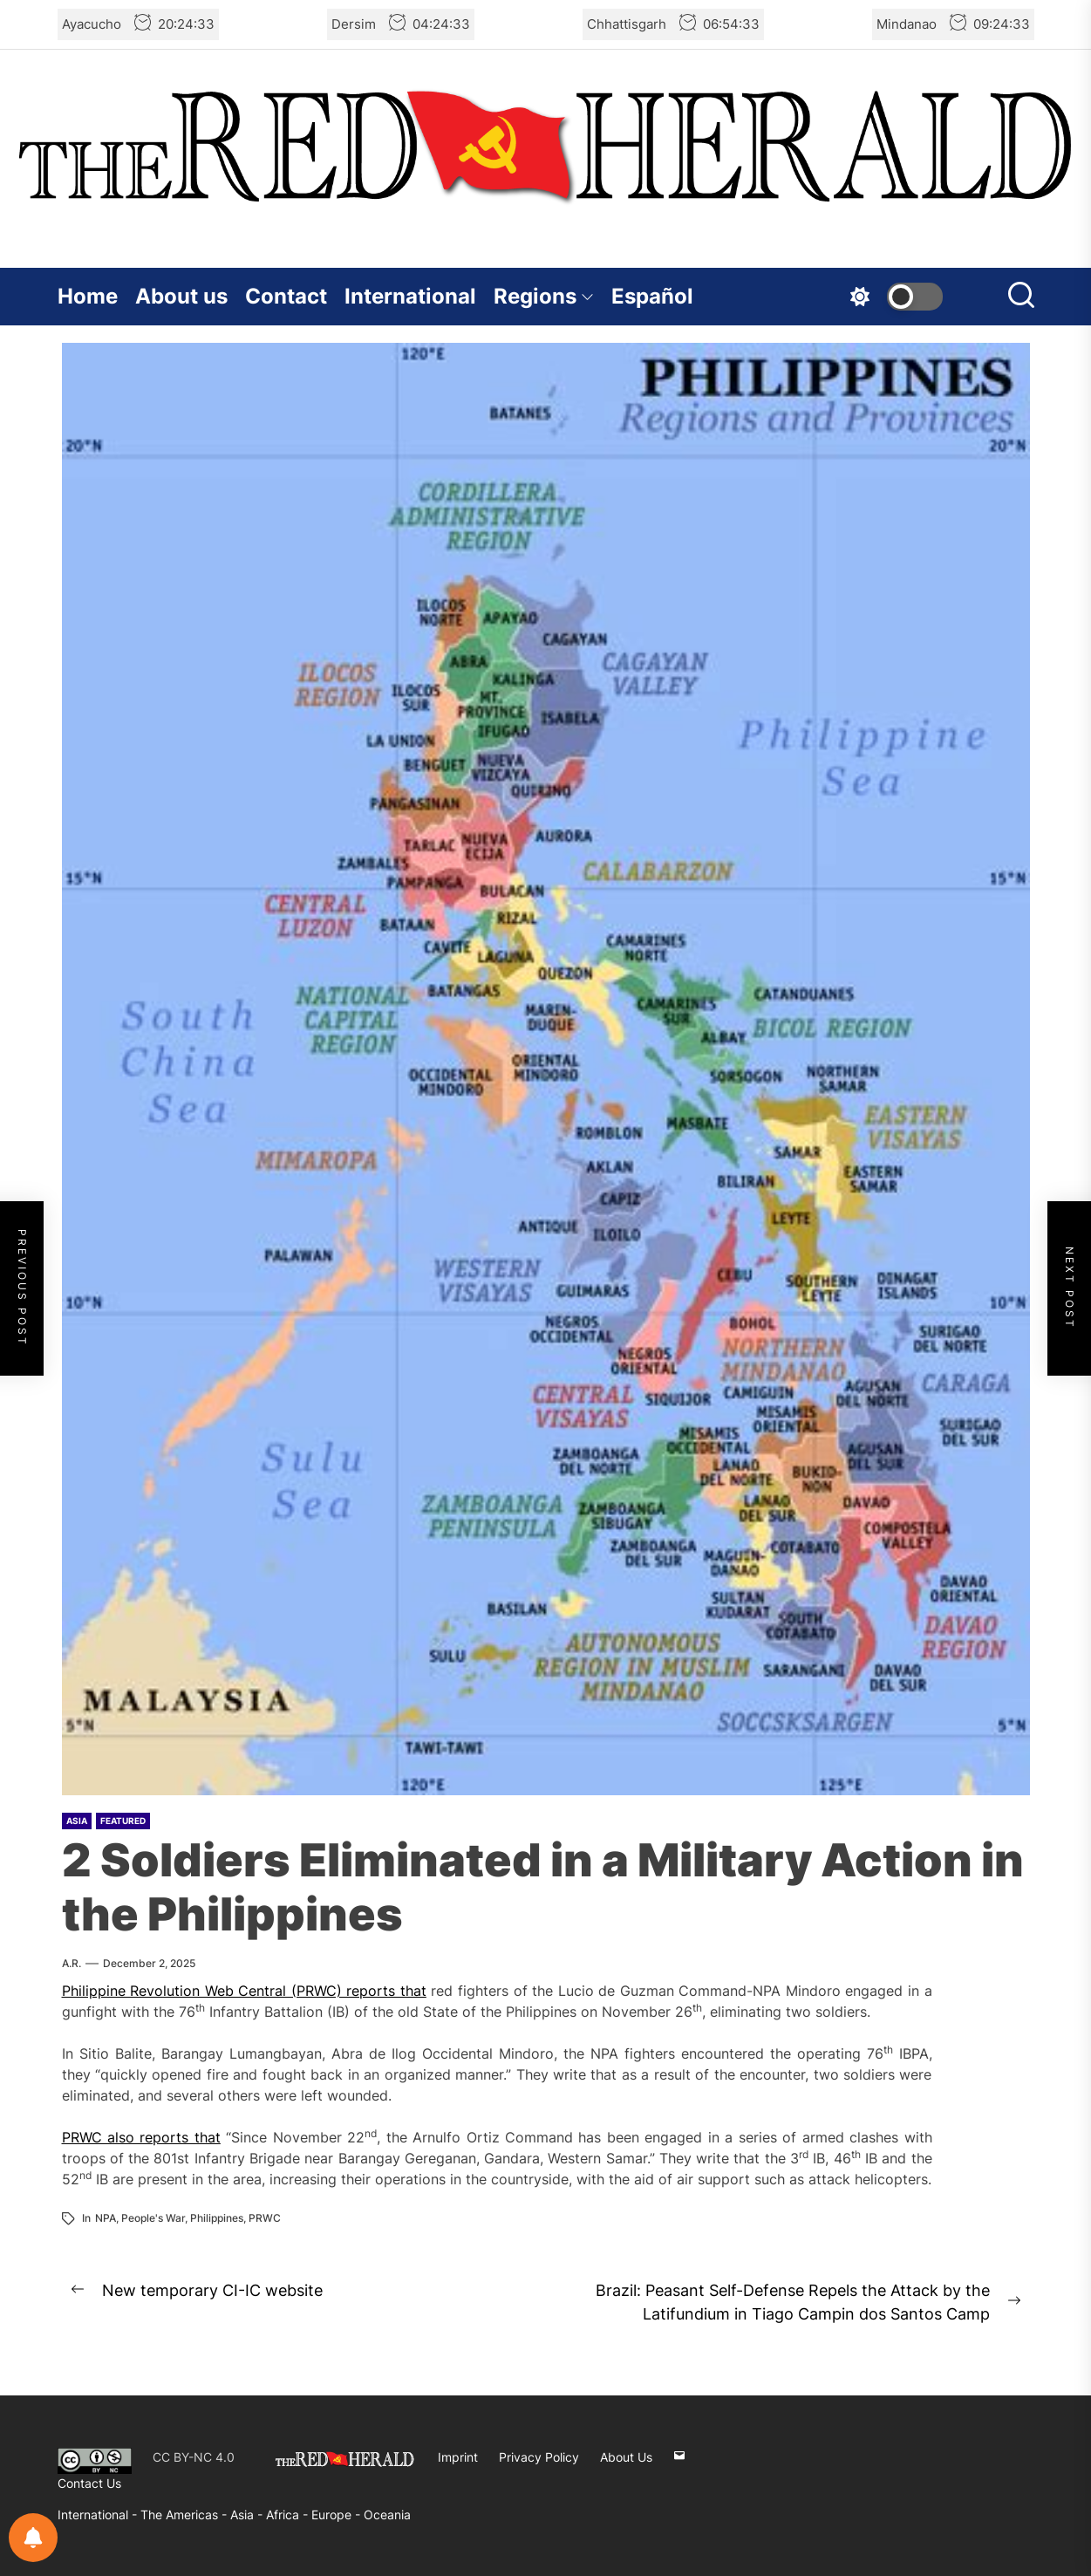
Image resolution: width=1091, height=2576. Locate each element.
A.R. (71, 1963)
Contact (286, 296)
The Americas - (185, 2514)
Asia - (248, 2514)
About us (181, 296)
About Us (626, 2457)
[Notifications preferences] (33, 2537)
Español (652, 296)
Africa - (288, 2514)
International (410, 296)
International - (99, 2514)
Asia (76, 1820)
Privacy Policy (539, 2457)
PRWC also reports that (141, 2137)
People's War (153, 2217)
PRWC (265, 2217)
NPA (105, 2217)
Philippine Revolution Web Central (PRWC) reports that (244, 1990)
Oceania (387, 2514)
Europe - (337, 2514)
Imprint (458, 2457)
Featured (123, 1820)
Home (88, 296)
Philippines (216, 2217)
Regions (544, 296)
